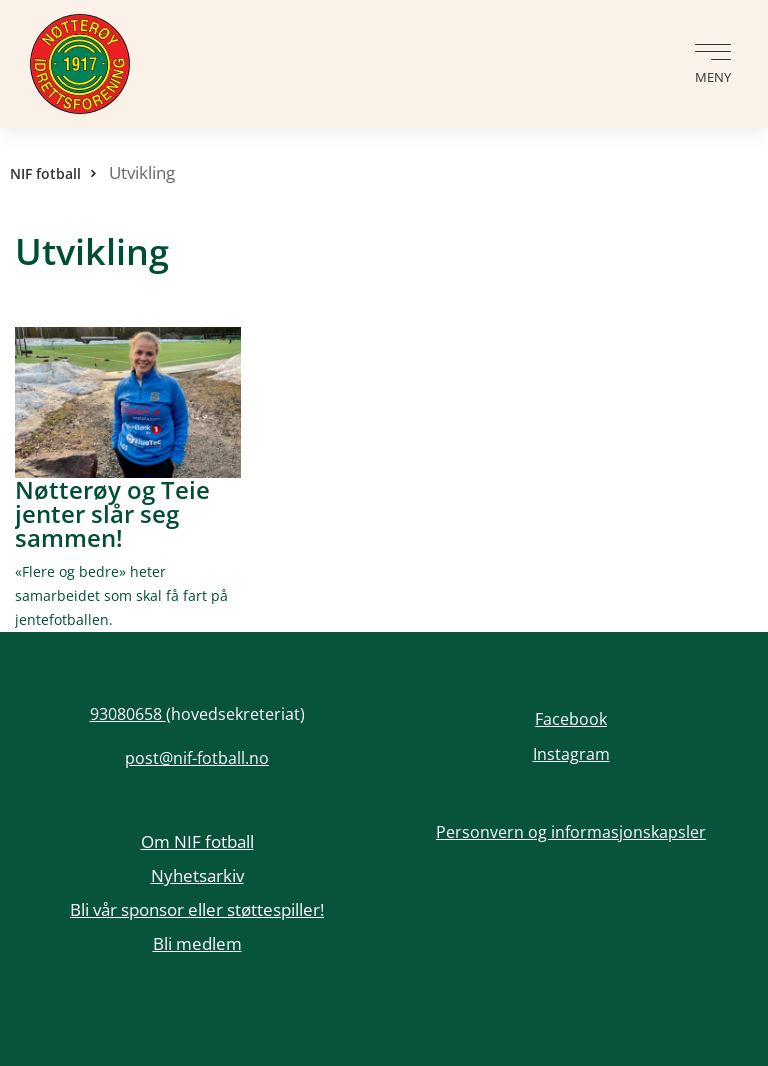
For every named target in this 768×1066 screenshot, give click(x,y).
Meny (713, 77)
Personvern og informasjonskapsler (571, 832)
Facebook (571, 719)
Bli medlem (197, 943)
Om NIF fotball (197, 841)
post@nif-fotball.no (197, 758)
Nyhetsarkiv (197, 875)
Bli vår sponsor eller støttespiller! (197, 909)
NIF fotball (45, 173)
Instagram (571, 754)
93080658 (128, 714)
